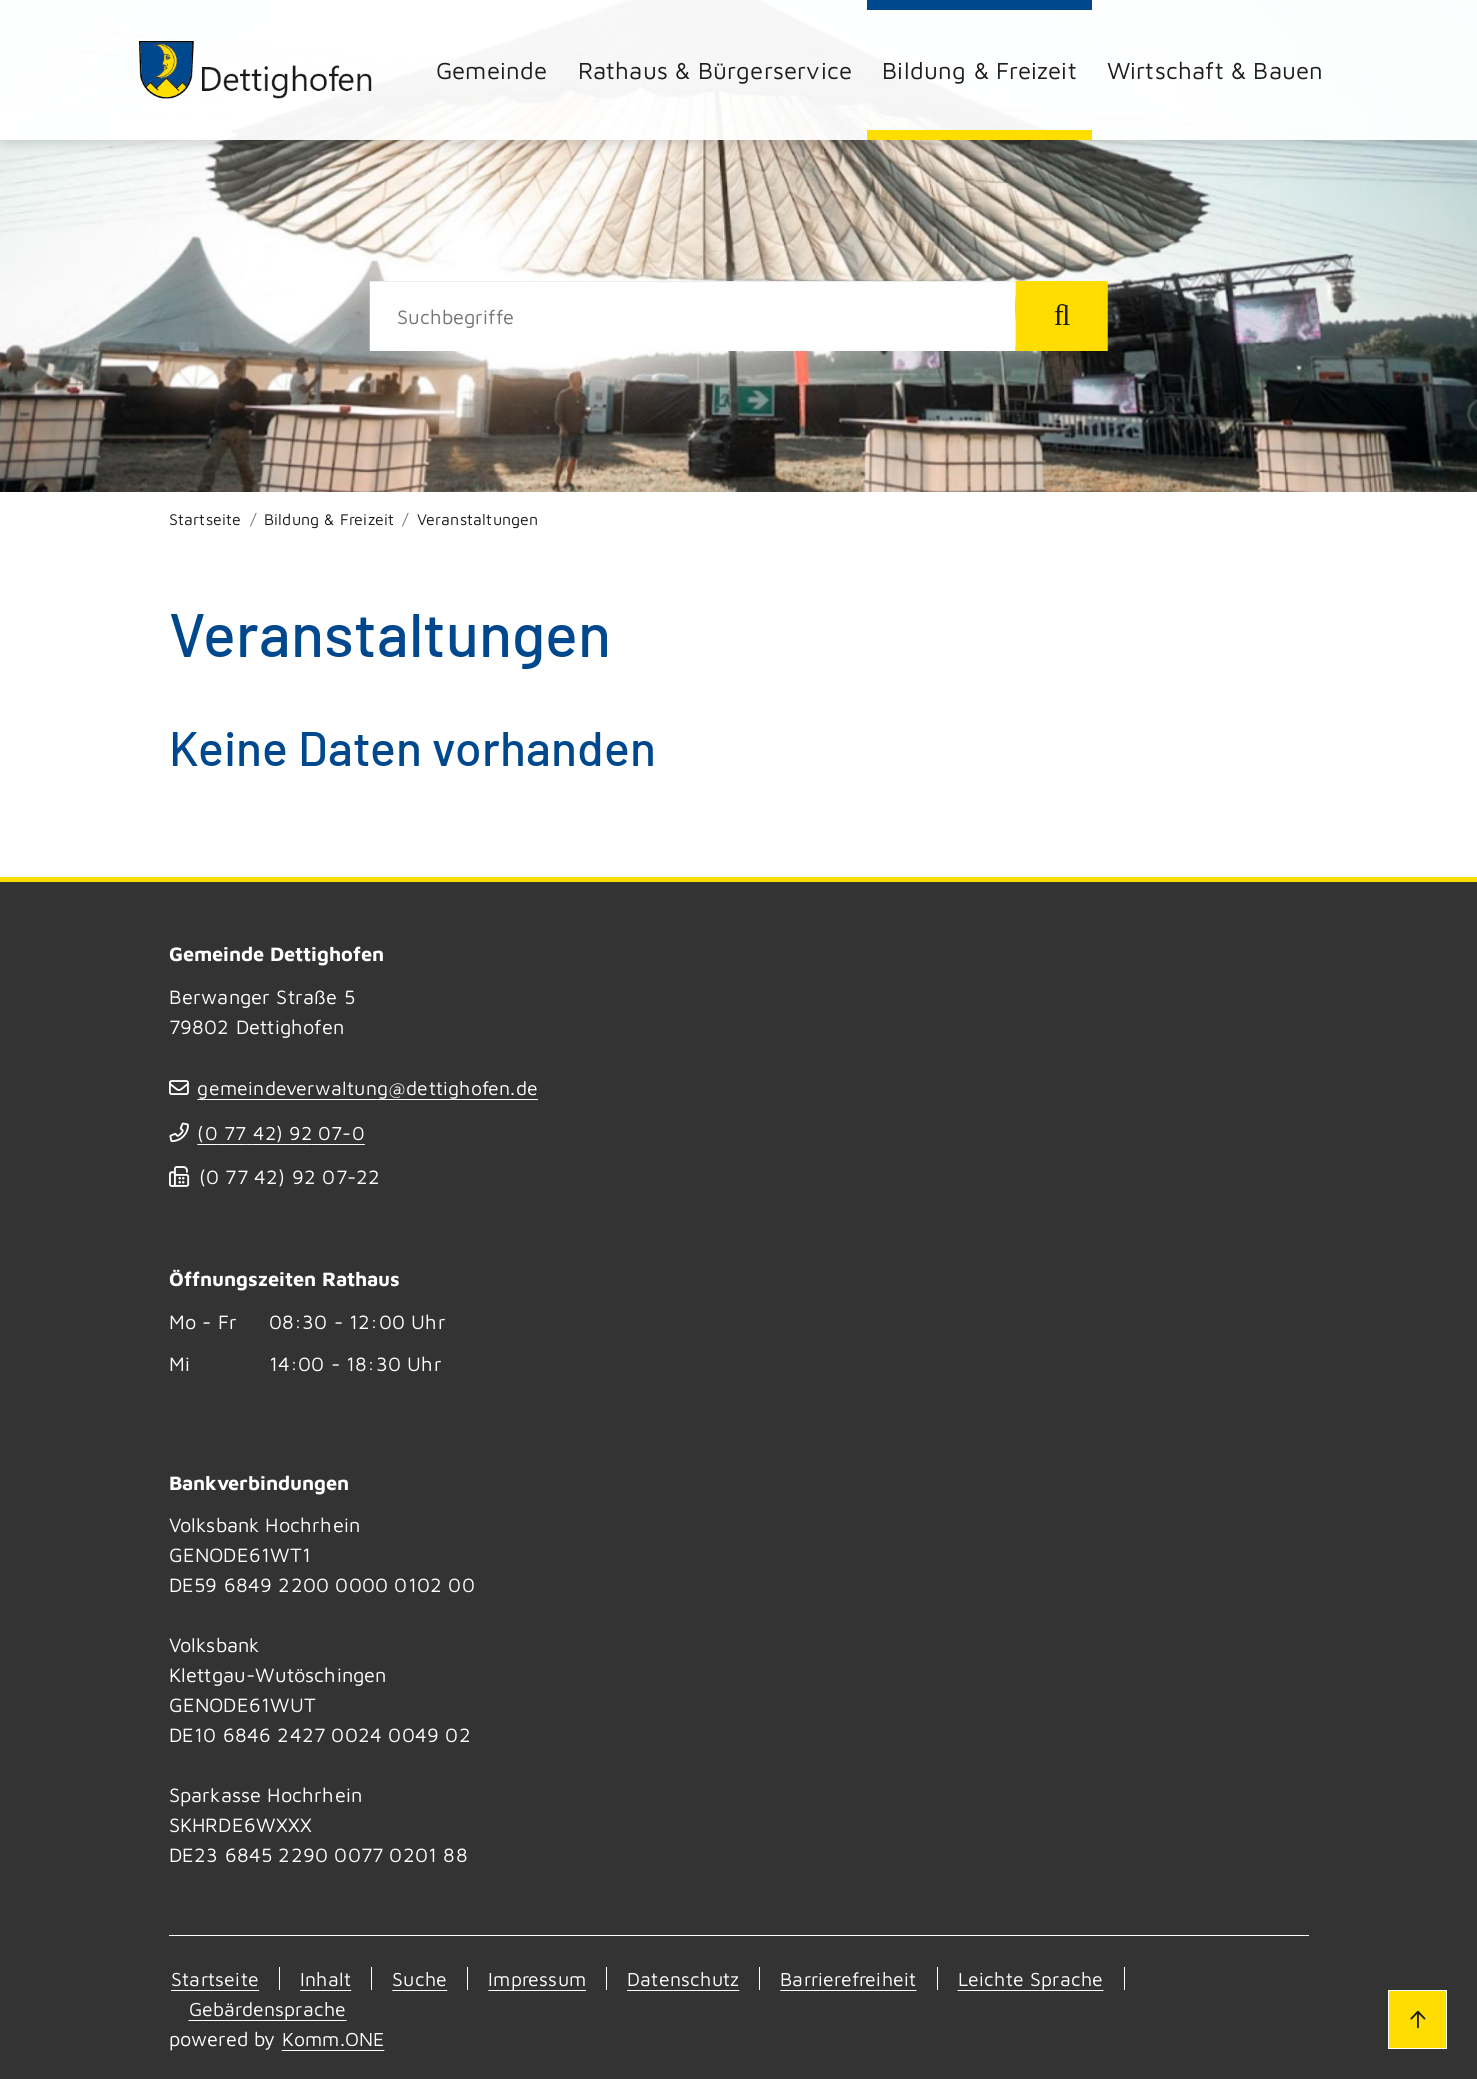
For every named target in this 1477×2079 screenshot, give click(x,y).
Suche (420, 1978)
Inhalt (325, 1978)
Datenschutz (690, 1978)
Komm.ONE (335, 2038)
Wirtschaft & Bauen (1215, 70)
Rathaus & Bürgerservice (715, 70)
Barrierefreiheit (859, 1978)
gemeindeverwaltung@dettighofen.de (372, 1087)
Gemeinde (492, 70)
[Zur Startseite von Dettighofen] (259, 69)
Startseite (205, 519)
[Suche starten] (1062, 316)
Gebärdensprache (270, 2008)
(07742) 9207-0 (284, 1132)
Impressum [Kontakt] (541, 1978)
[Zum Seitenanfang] (1415, 2017)
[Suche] (692, 316)
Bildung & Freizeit (979, 70)
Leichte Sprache (1046, 1978)
